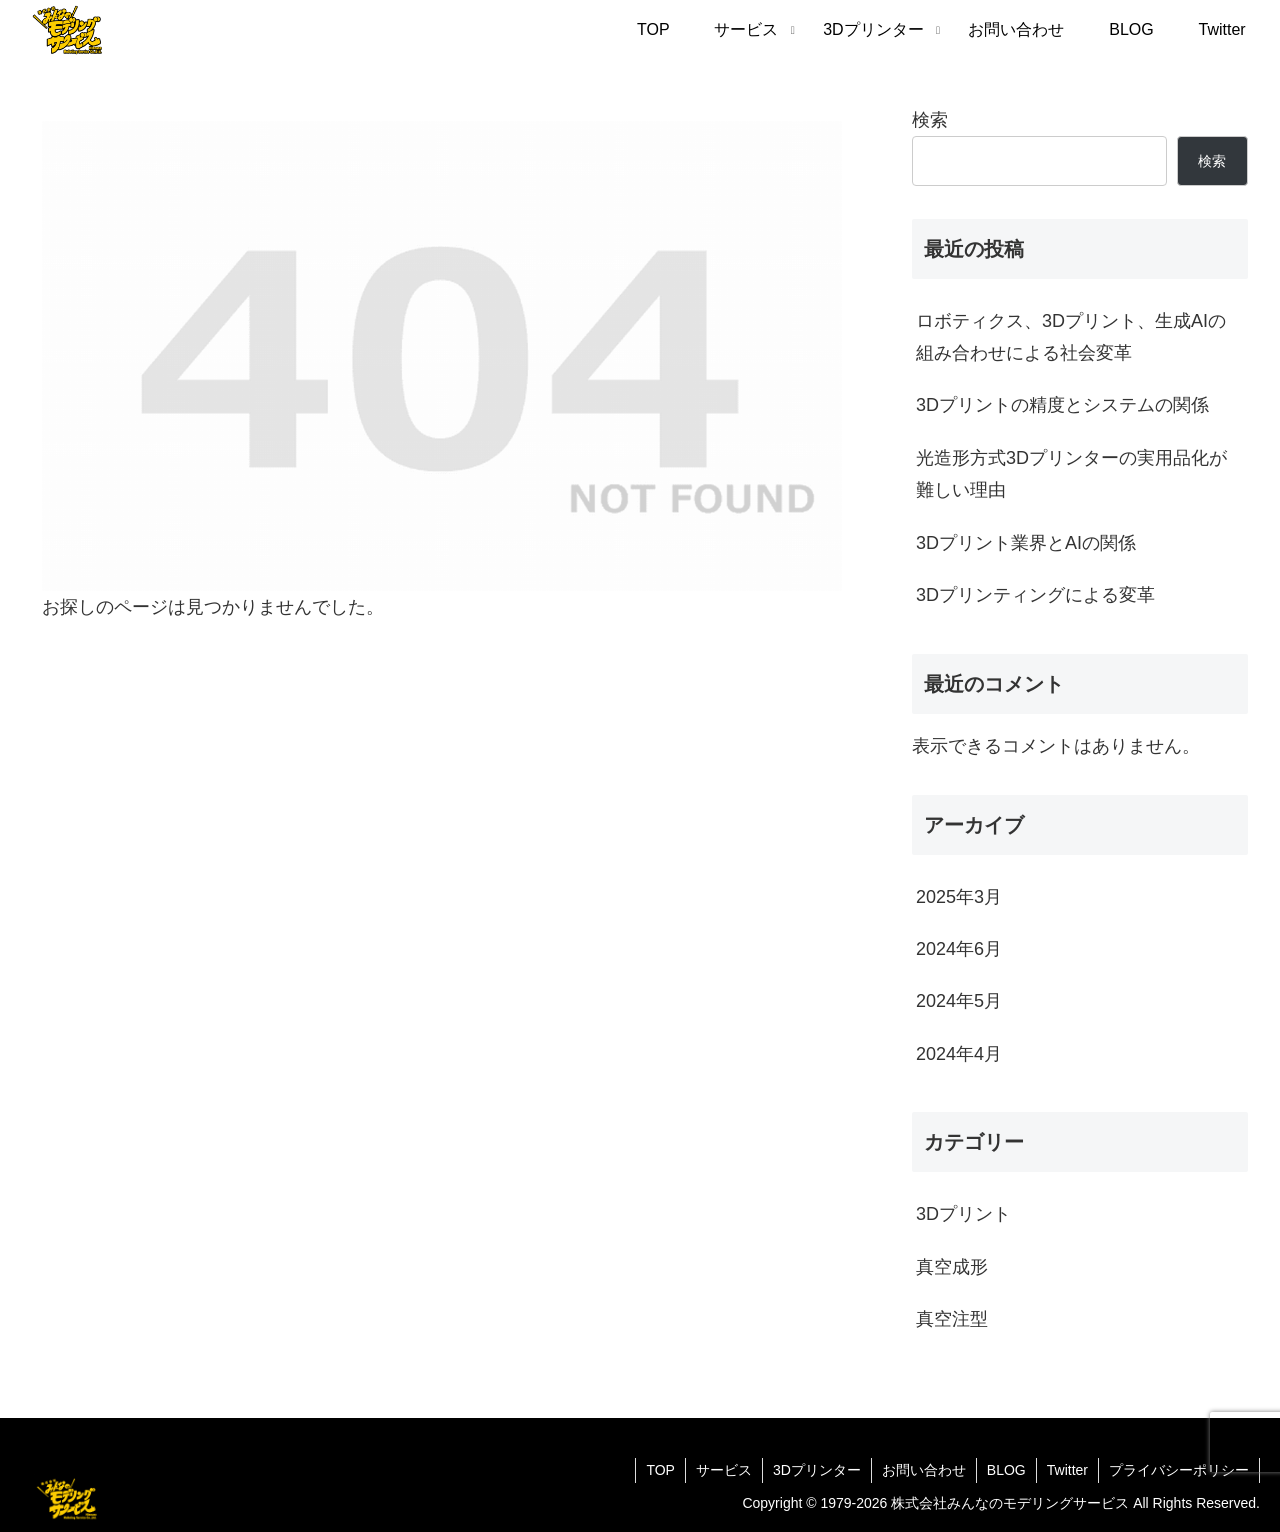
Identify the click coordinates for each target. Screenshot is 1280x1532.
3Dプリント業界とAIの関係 (1026, 543)
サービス (724, 1470)
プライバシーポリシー (1179, 1470)
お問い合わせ (924, 1470)
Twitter (1067, 1470)
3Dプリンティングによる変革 (1035, 595)
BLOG (1006, 1470)
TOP (660, 1470)
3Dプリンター (817, 1470)
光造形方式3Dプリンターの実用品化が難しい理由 (1071, 474)
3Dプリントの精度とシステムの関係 (1062, 405)
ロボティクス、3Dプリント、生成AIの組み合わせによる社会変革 (1071, 337)
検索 (930, 120)
